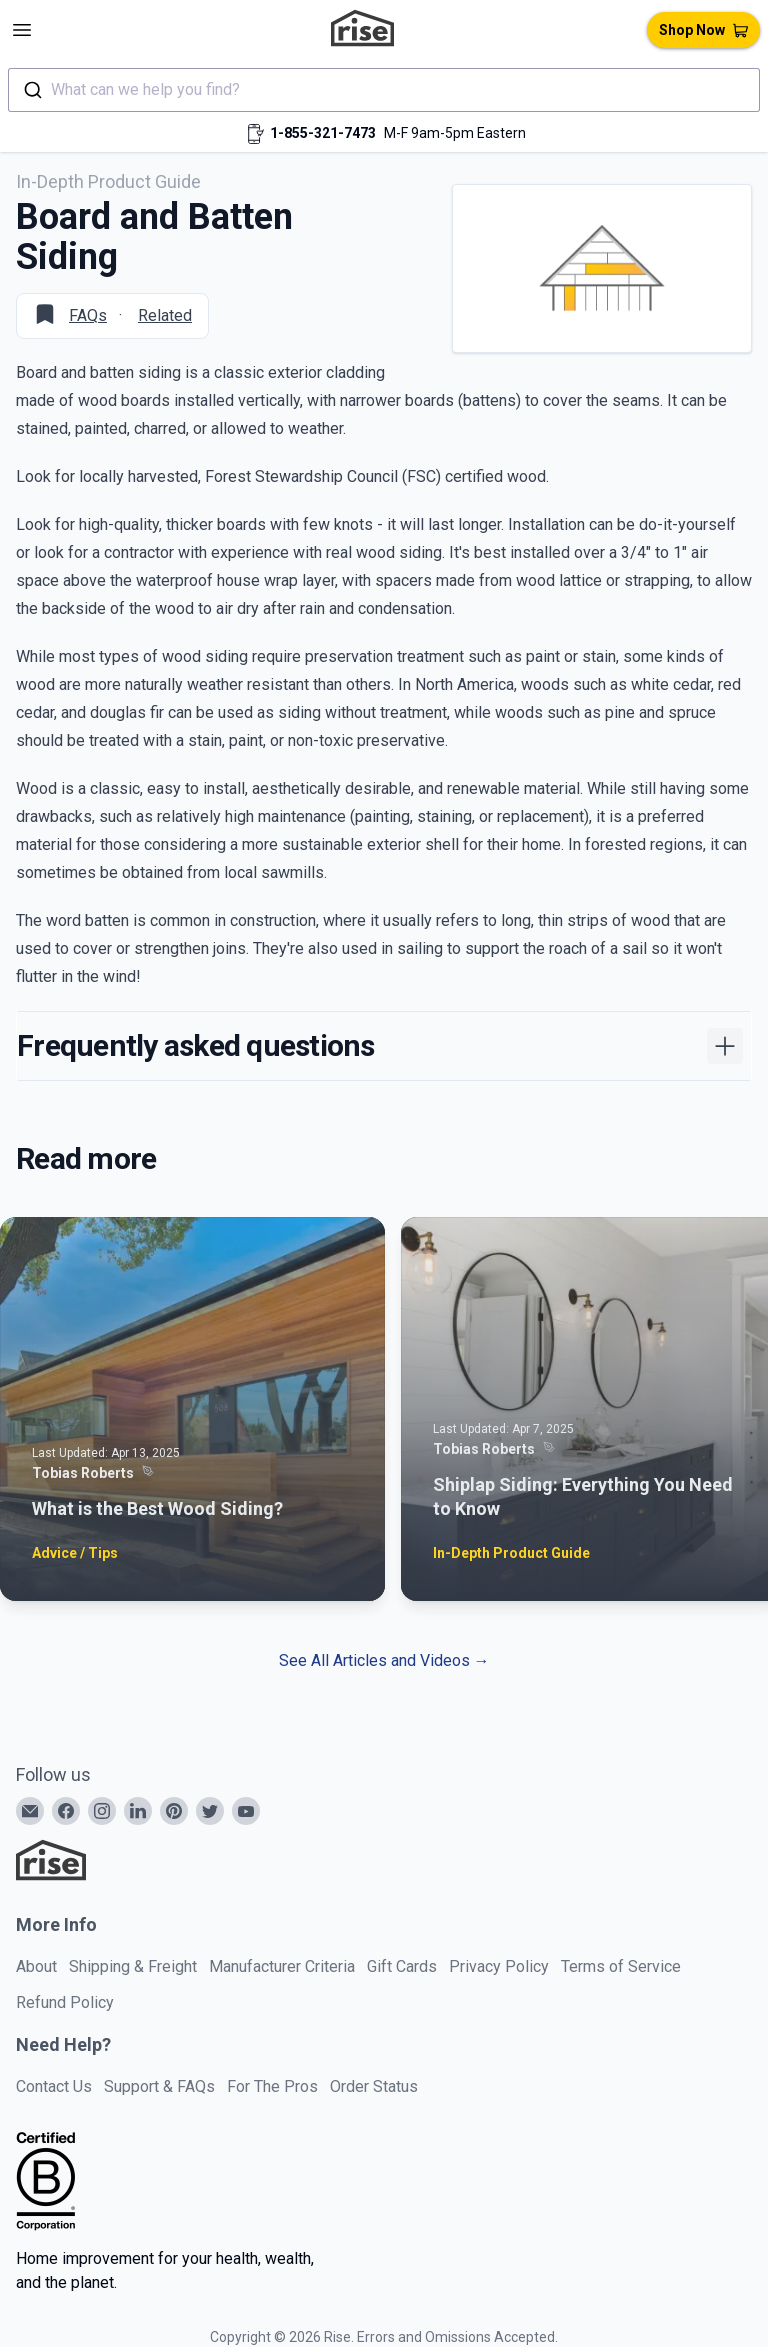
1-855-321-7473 (323, 133)
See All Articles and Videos (384, 1660)
